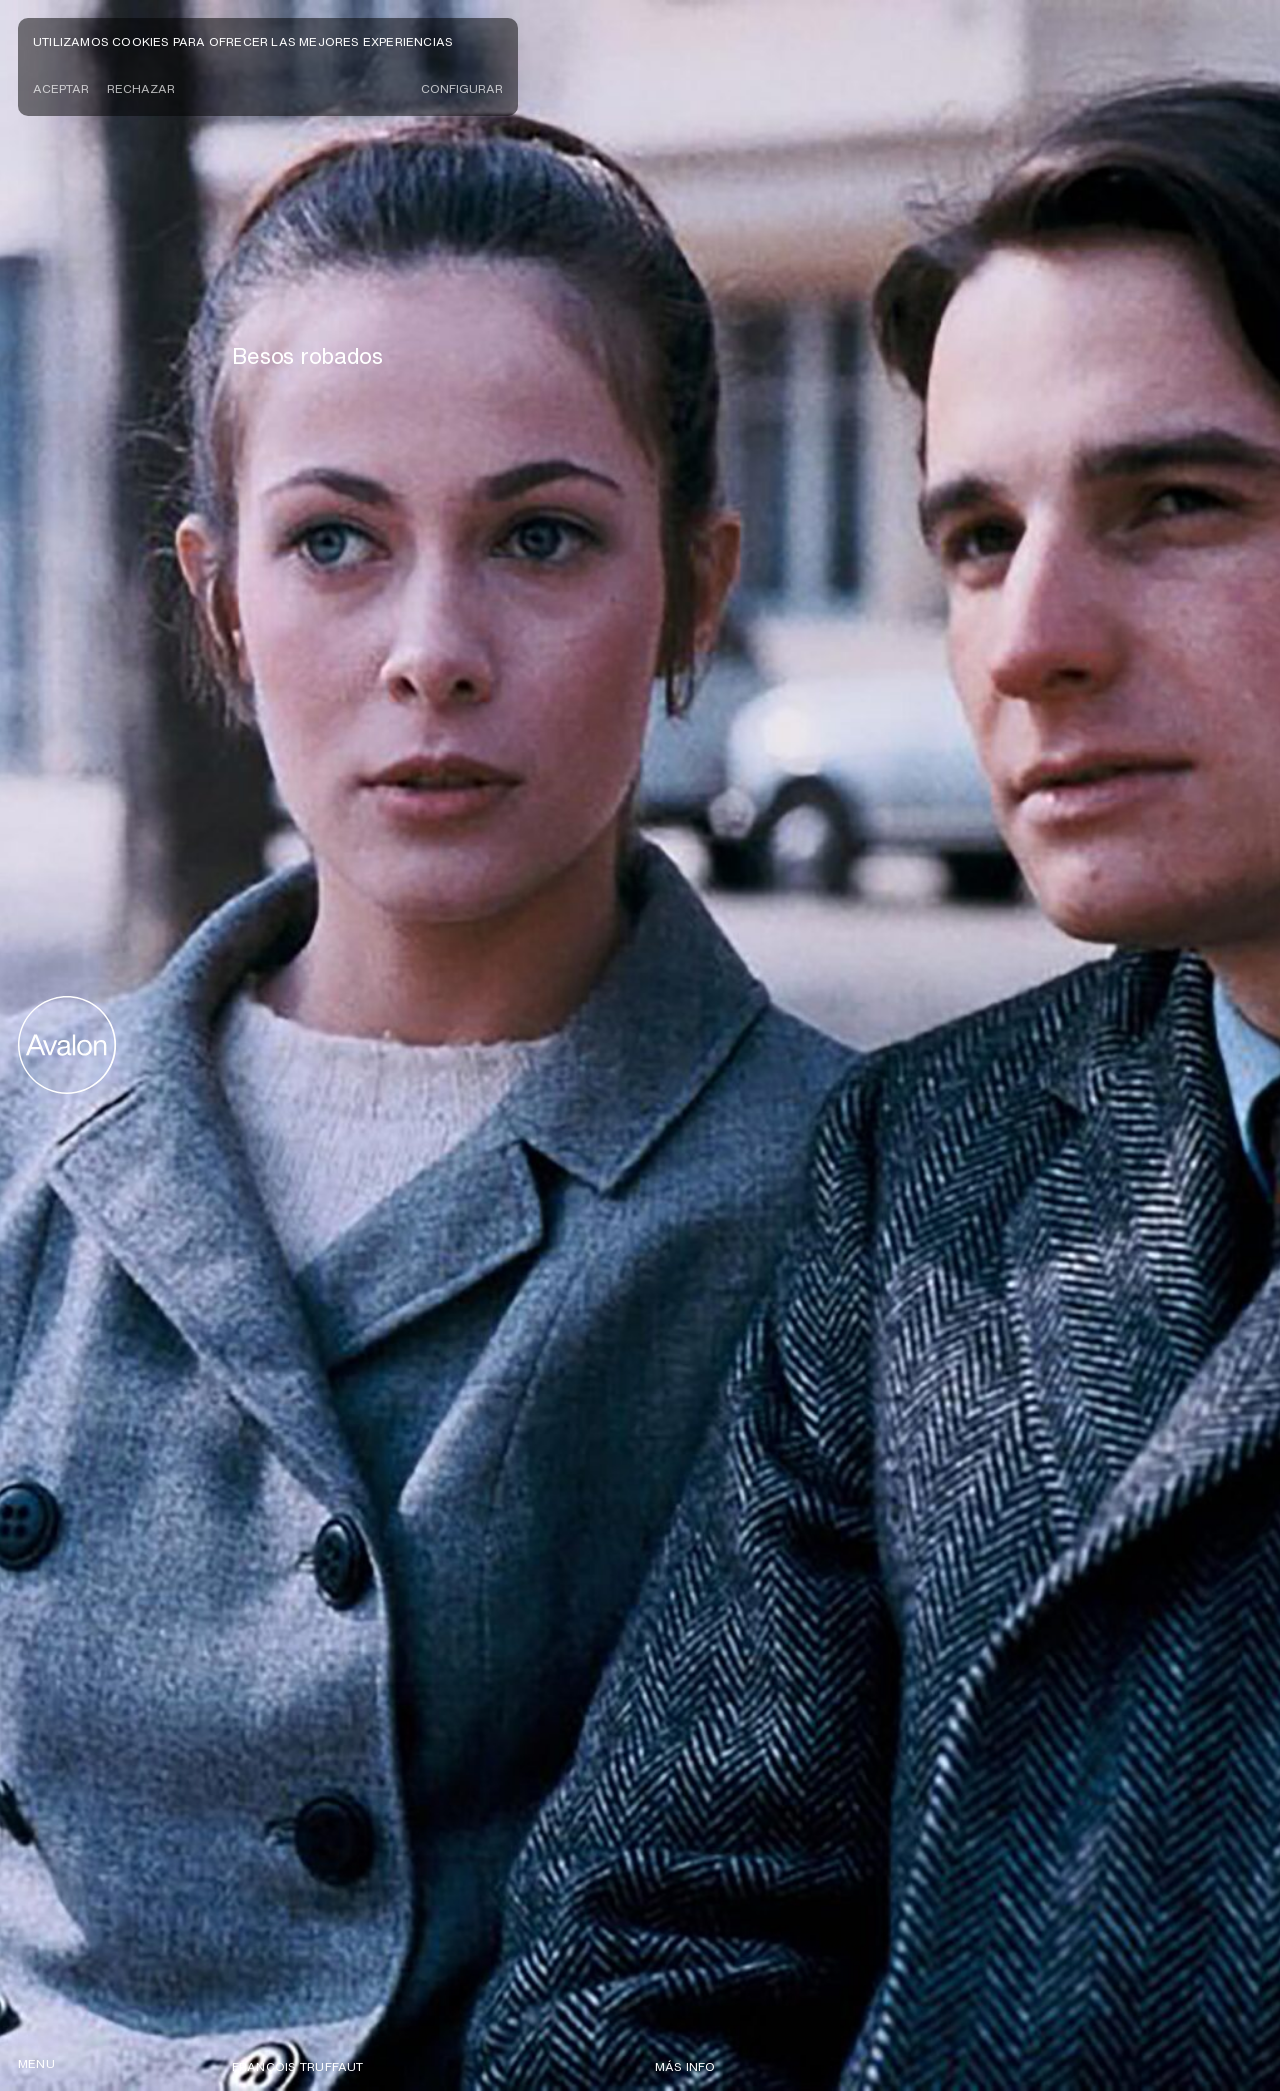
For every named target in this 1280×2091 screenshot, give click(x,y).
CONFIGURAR (462, 88)
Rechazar (141, 88)
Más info (685, 2066)
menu (36, 2063)
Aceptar (61, 88)
